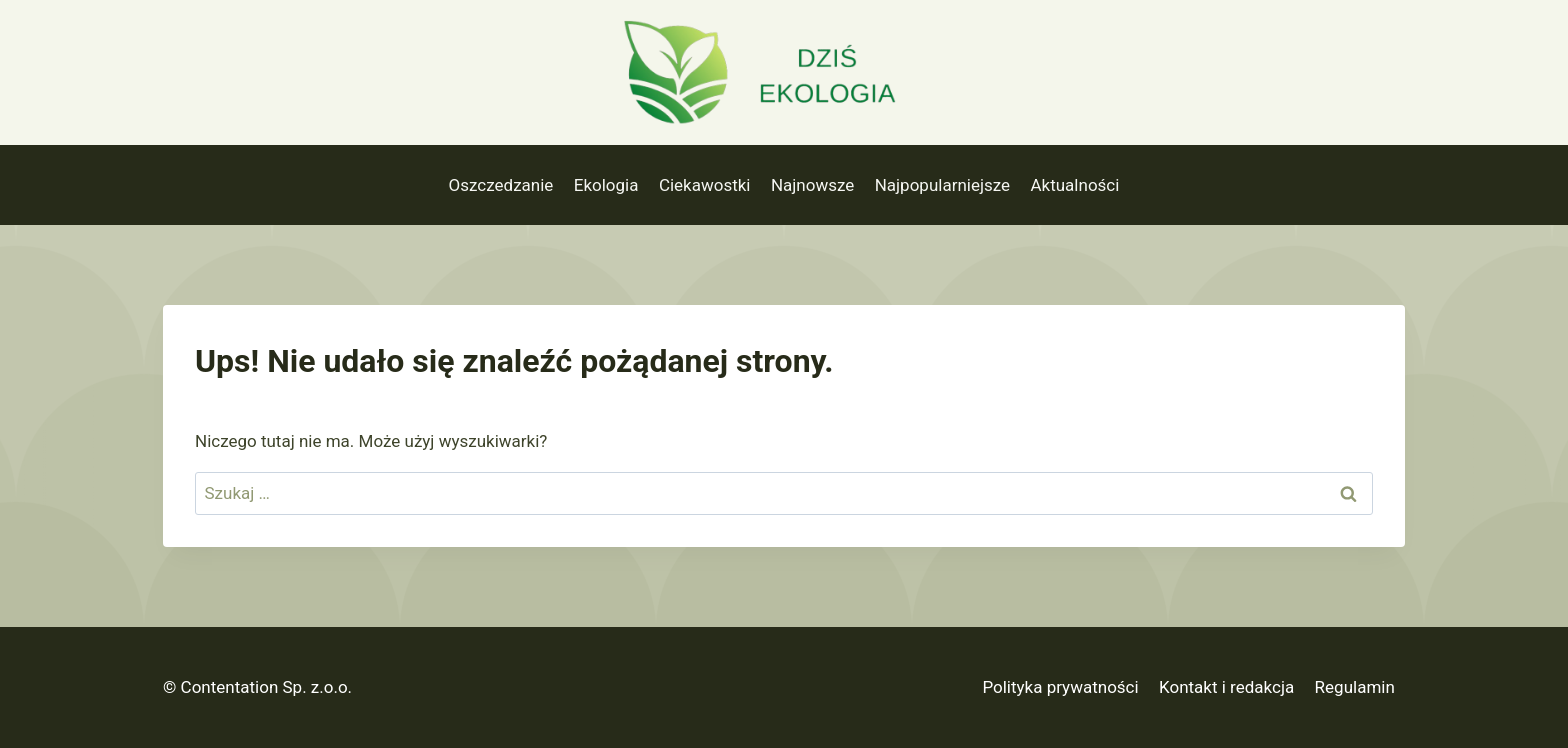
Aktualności (1074, 185)
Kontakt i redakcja (1226, 687)
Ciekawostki (705, 185)
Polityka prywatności (1060, 687)
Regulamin (1355, 687)
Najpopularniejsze (942, 185)
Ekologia (606, 185)
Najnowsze (812, 185)
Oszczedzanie (501, 185)
